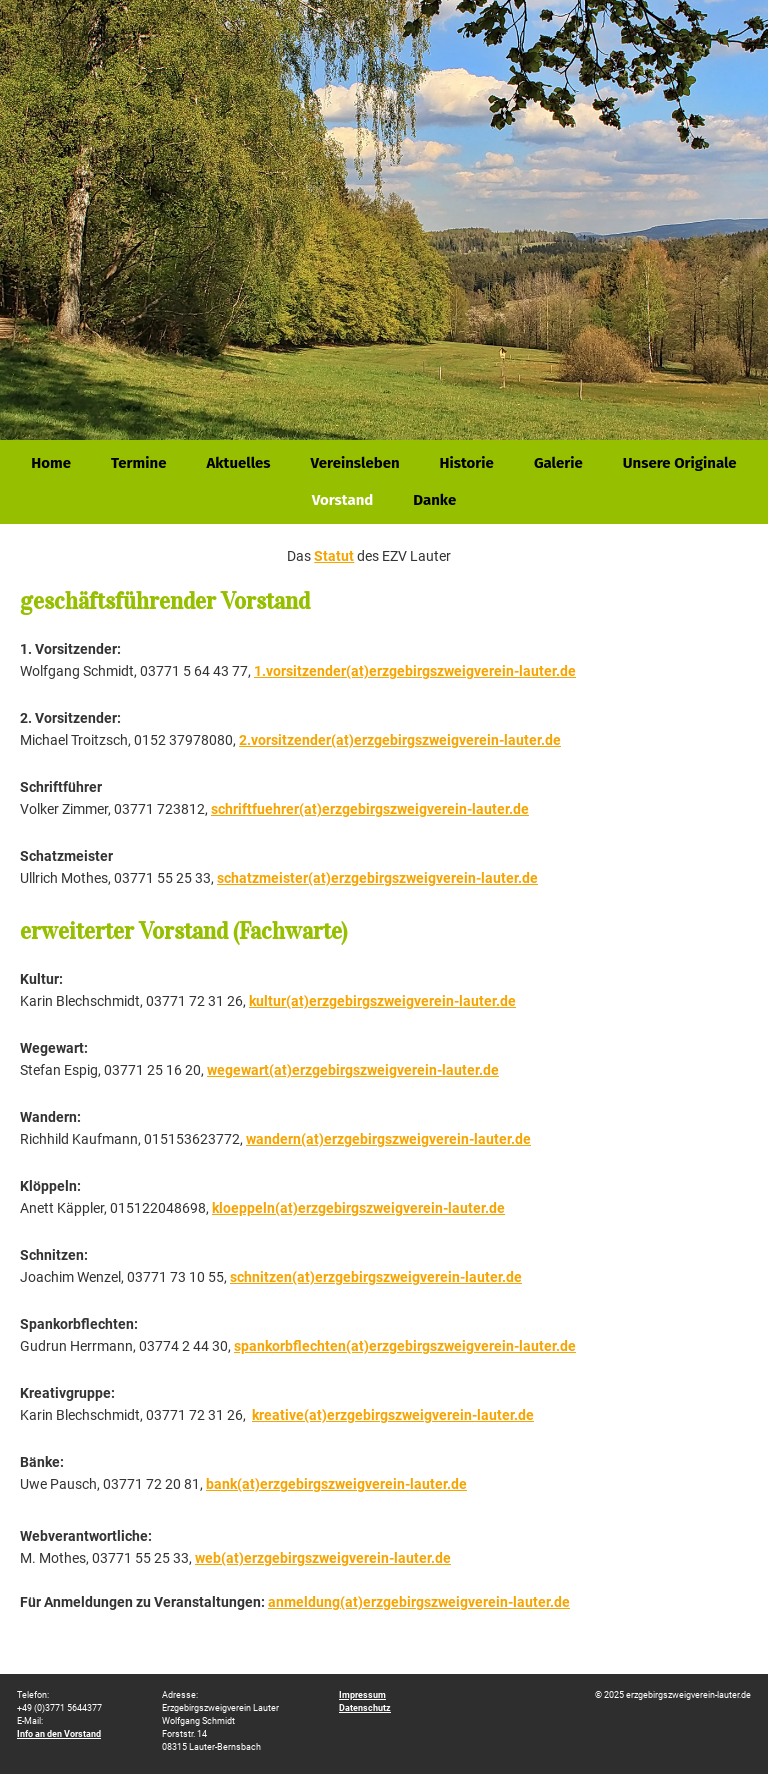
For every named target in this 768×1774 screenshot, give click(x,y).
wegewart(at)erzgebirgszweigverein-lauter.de (353, 1070)
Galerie (558, 463)
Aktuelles (238, 463)
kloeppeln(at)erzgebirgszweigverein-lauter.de (358, 1208)
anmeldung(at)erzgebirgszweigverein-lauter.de (419, 1602)
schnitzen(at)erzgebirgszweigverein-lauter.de (376, 1277)
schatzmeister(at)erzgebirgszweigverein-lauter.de (377, 878)
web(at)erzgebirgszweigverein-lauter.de (323, 1558)
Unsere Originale (680, 463)
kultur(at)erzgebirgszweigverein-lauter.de (382, 1001)
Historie (467, 463)
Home (51, 463)
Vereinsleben (355, 463)
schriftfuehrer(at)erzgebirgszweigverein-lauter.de (370, 809)
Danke (434, 500)
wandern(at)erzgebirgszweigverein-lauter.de (388, 1139)
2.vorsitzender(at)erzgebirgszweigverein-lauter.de (400, 740)
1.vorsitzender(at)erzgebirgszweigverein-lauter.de (415, 671)
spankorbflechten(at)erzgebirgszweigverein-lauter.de (405, 1346)
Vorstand (343, 500)
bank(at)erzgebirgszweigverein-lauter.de (336, 1484)
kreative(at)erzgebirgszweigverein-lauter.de (393, 1415)
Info (59, 1734)
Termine (138, 463)
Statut (334, 556)
